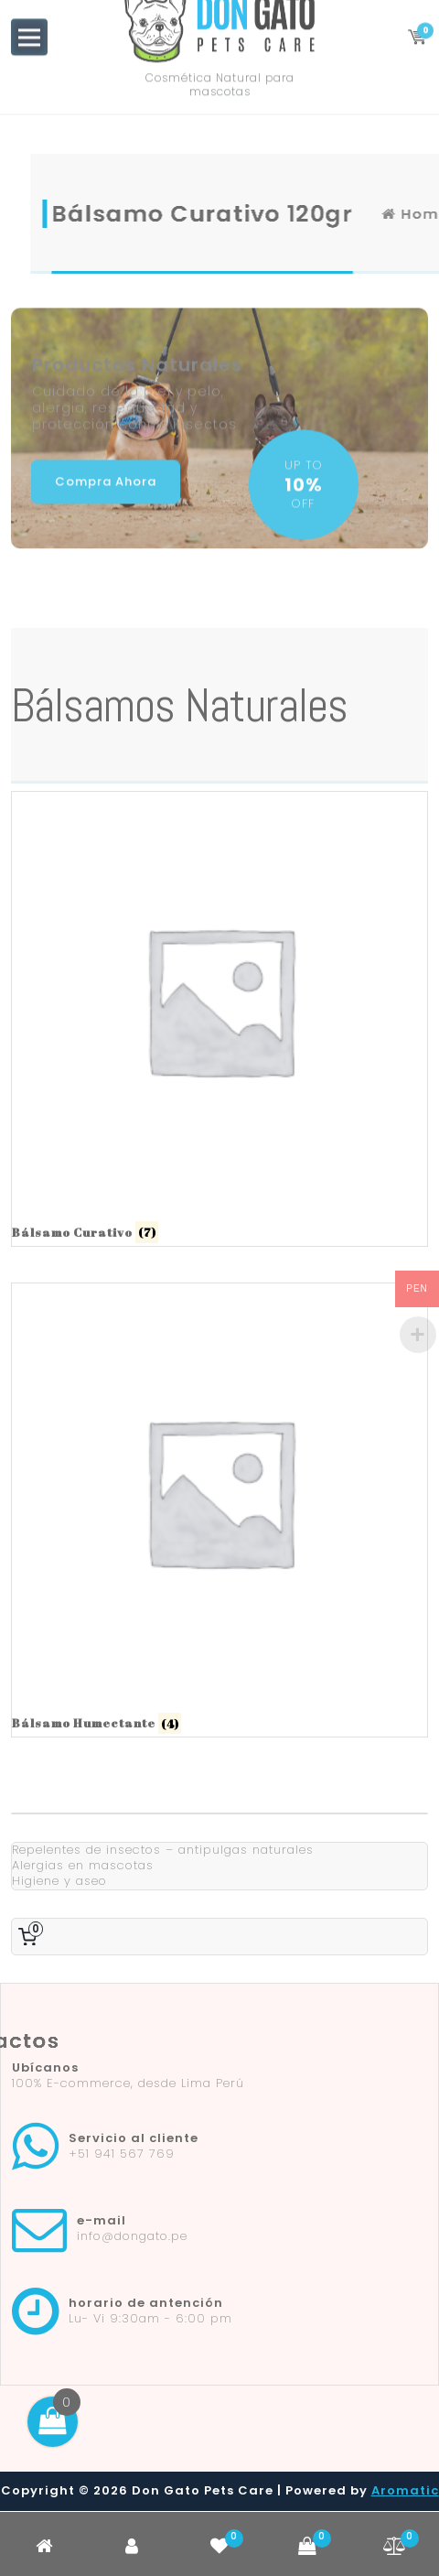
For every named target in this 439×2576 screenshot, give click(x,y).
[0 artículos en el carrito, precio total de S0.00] (30, 1936)
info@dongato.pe (132, 2236)
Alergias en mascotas (83, 1865)
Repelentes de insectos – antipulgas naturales (163, 1849)
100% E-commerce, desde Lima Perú (128, 2083)
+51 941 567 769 (122, 2153)
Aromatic (405, 2490)
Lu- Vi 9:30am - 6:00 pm (150, 2318)
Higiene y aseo (59, 1880)
